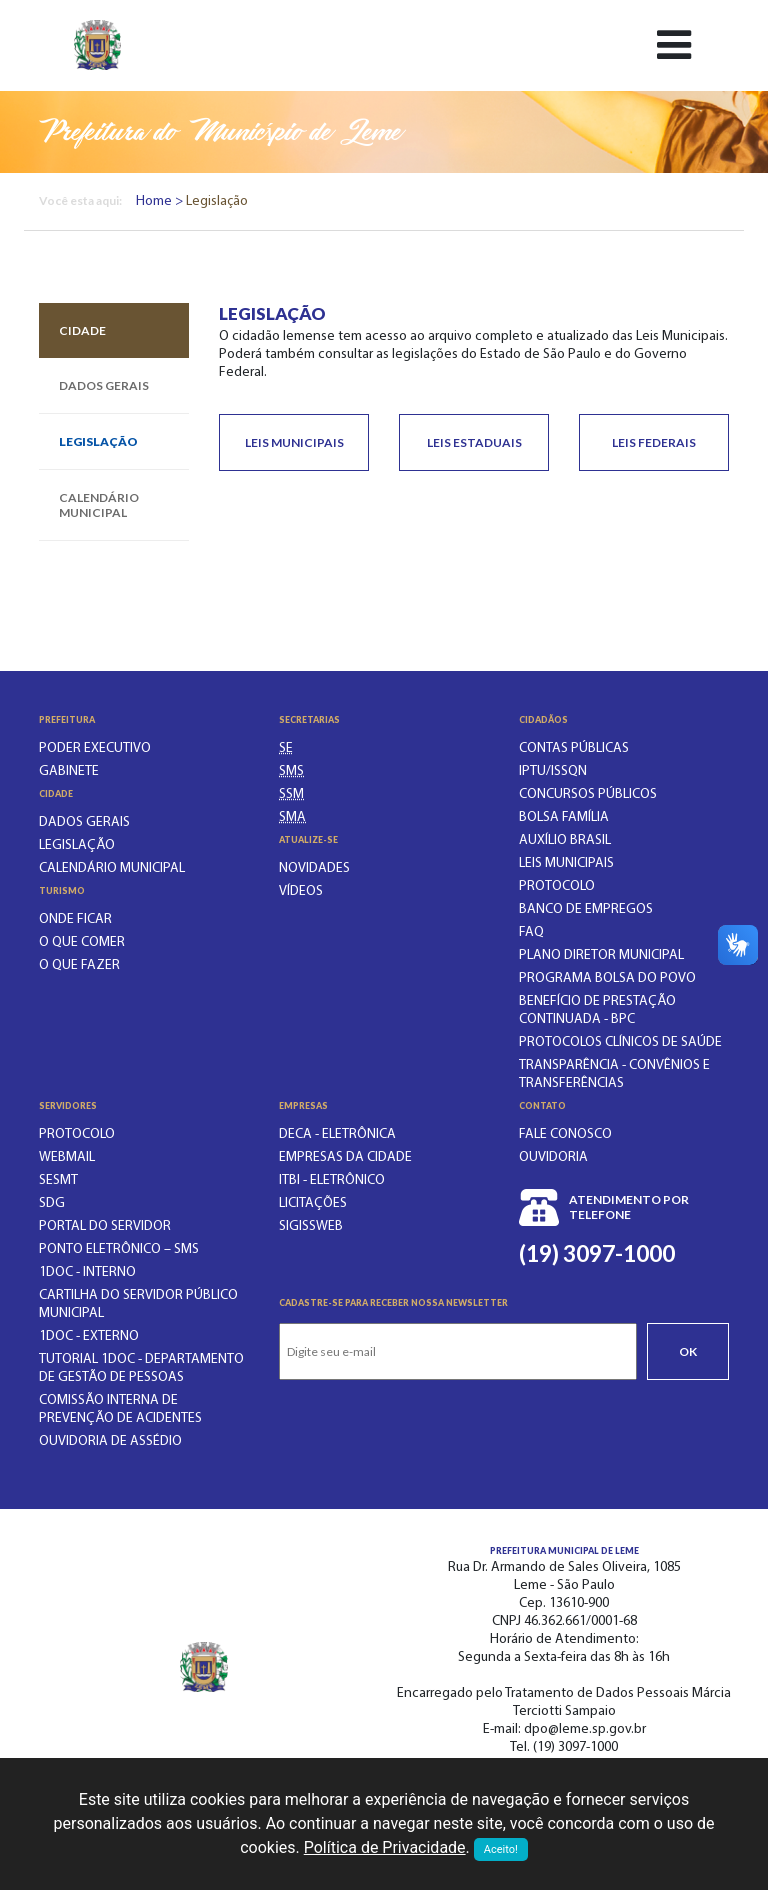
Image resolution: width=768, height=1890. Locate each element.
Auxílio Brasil (565, 840)
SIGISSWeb (311, 1226)
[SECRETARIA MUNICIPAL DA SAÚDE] (291, 771)
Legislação (98, 441)
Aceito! (501, 1849)
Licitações (313, 1203)
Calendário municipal (99, 505)
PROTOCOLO (557, 886)
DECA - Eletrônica (337, 1134)
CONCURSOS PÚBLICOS (588, 794)
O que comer (82, 942)
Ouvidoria (553, 1157)
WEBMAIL (67, 1157)
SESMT (58, 1180)
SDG (52, 1203)
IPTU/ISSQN (553, 771)
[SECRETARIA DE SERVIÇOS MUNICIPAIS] (291, 794)
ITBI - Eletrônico (332, 1180)
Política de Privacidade (385, 1847)
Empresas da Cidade (345, 1157)
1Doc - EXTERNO (89, 1336)
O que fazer (79, 965)
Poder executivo (95, 748)
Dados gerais (104, 385)
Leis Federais (654, 442)
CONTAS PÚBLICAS (574, 748)
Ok (688, 1351)
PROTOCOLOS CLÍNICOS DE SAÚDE (620, 1042)
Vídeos (301, 891)
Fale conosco (565, 1134)
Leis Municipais (294, 442)
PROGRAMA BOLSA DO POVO (607, 978)
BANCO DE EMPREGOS (586, 909)
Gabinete (69, 771)
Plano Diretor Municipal (601, 955)
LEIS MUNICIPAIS (566, 863)
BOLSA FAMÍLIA (564, 817)
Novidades (314, 868)
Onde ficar (75, 919)
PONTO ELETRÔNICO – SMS (119, 1249)
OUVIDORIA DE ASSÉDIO (110, 1441)
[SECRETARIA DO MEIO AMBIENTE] (292, 817)
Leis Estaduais (474, 442)
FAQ (531, 932)
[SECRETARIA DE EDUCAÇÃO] (286, 748)
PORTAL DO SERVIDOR (105, 1226)
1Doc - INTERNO (87, 1272)
